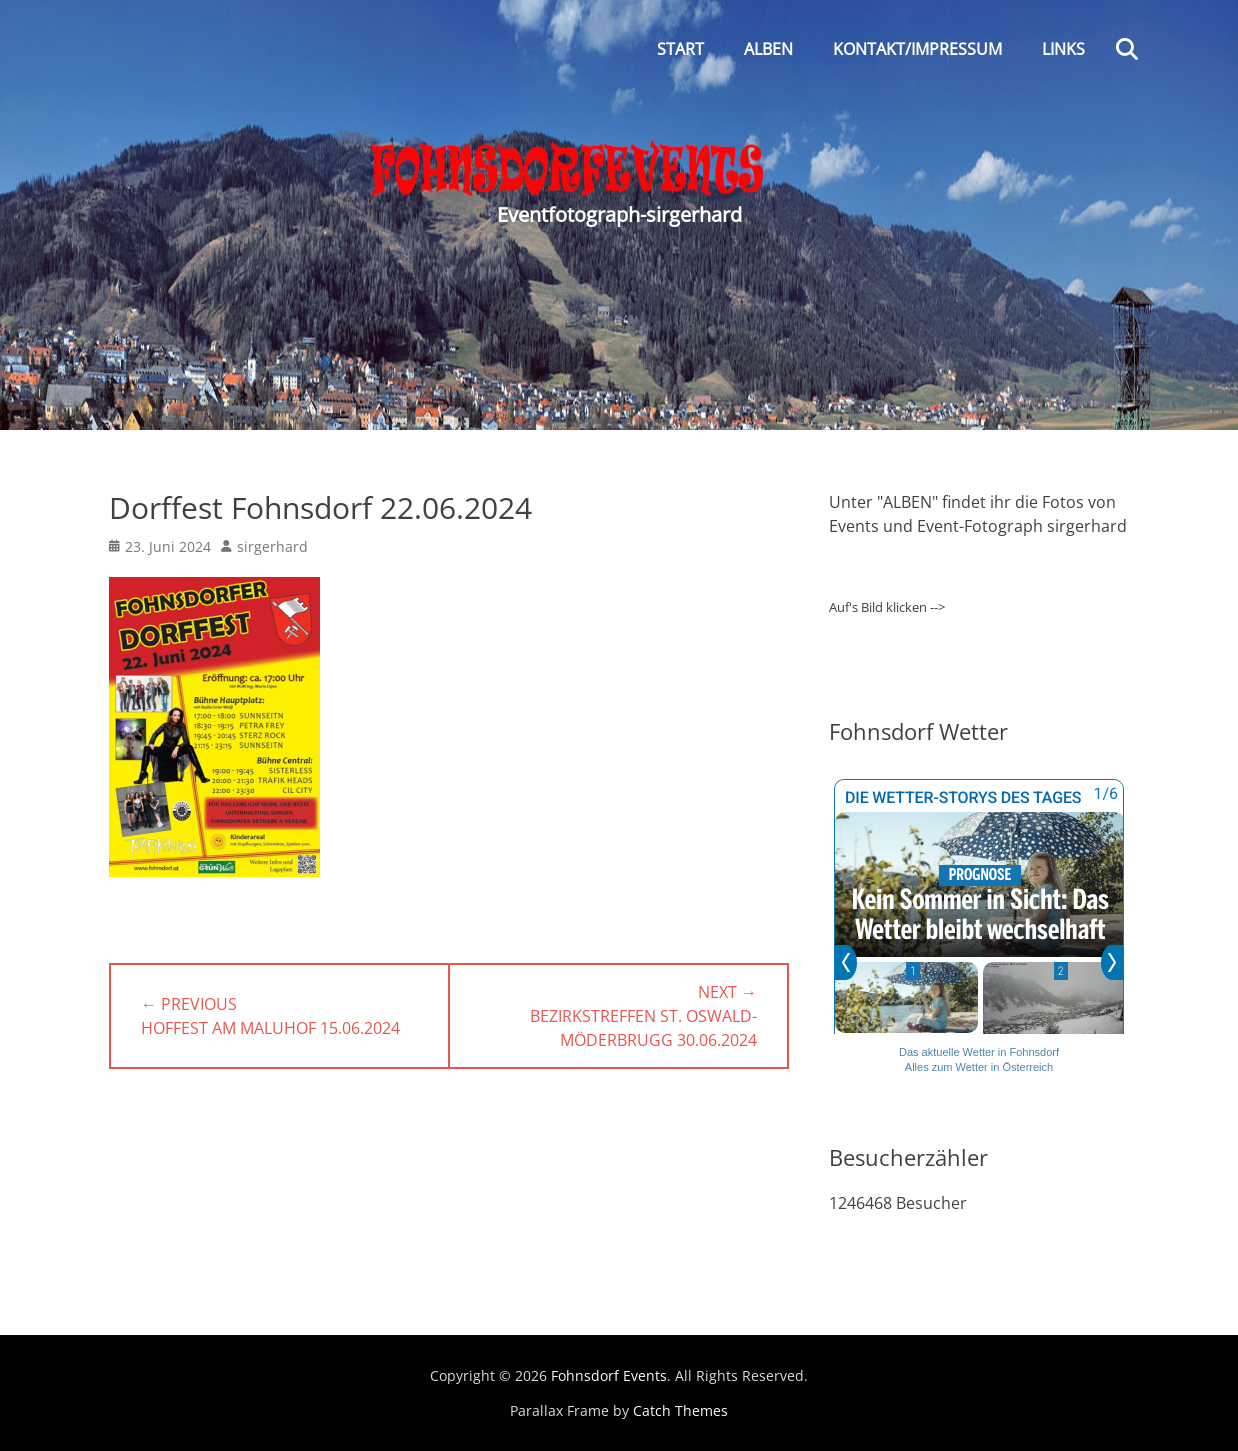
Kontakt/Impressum (917, 49)
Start (680, 49)
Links (1063, 49)
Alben (768, 49)
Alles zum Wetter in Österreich (979, 1067)
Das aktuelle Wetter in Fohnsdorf (979, 1052)
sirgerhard (272, 546)
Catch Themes (680, 1410)
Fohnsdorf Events (609, 1375)
